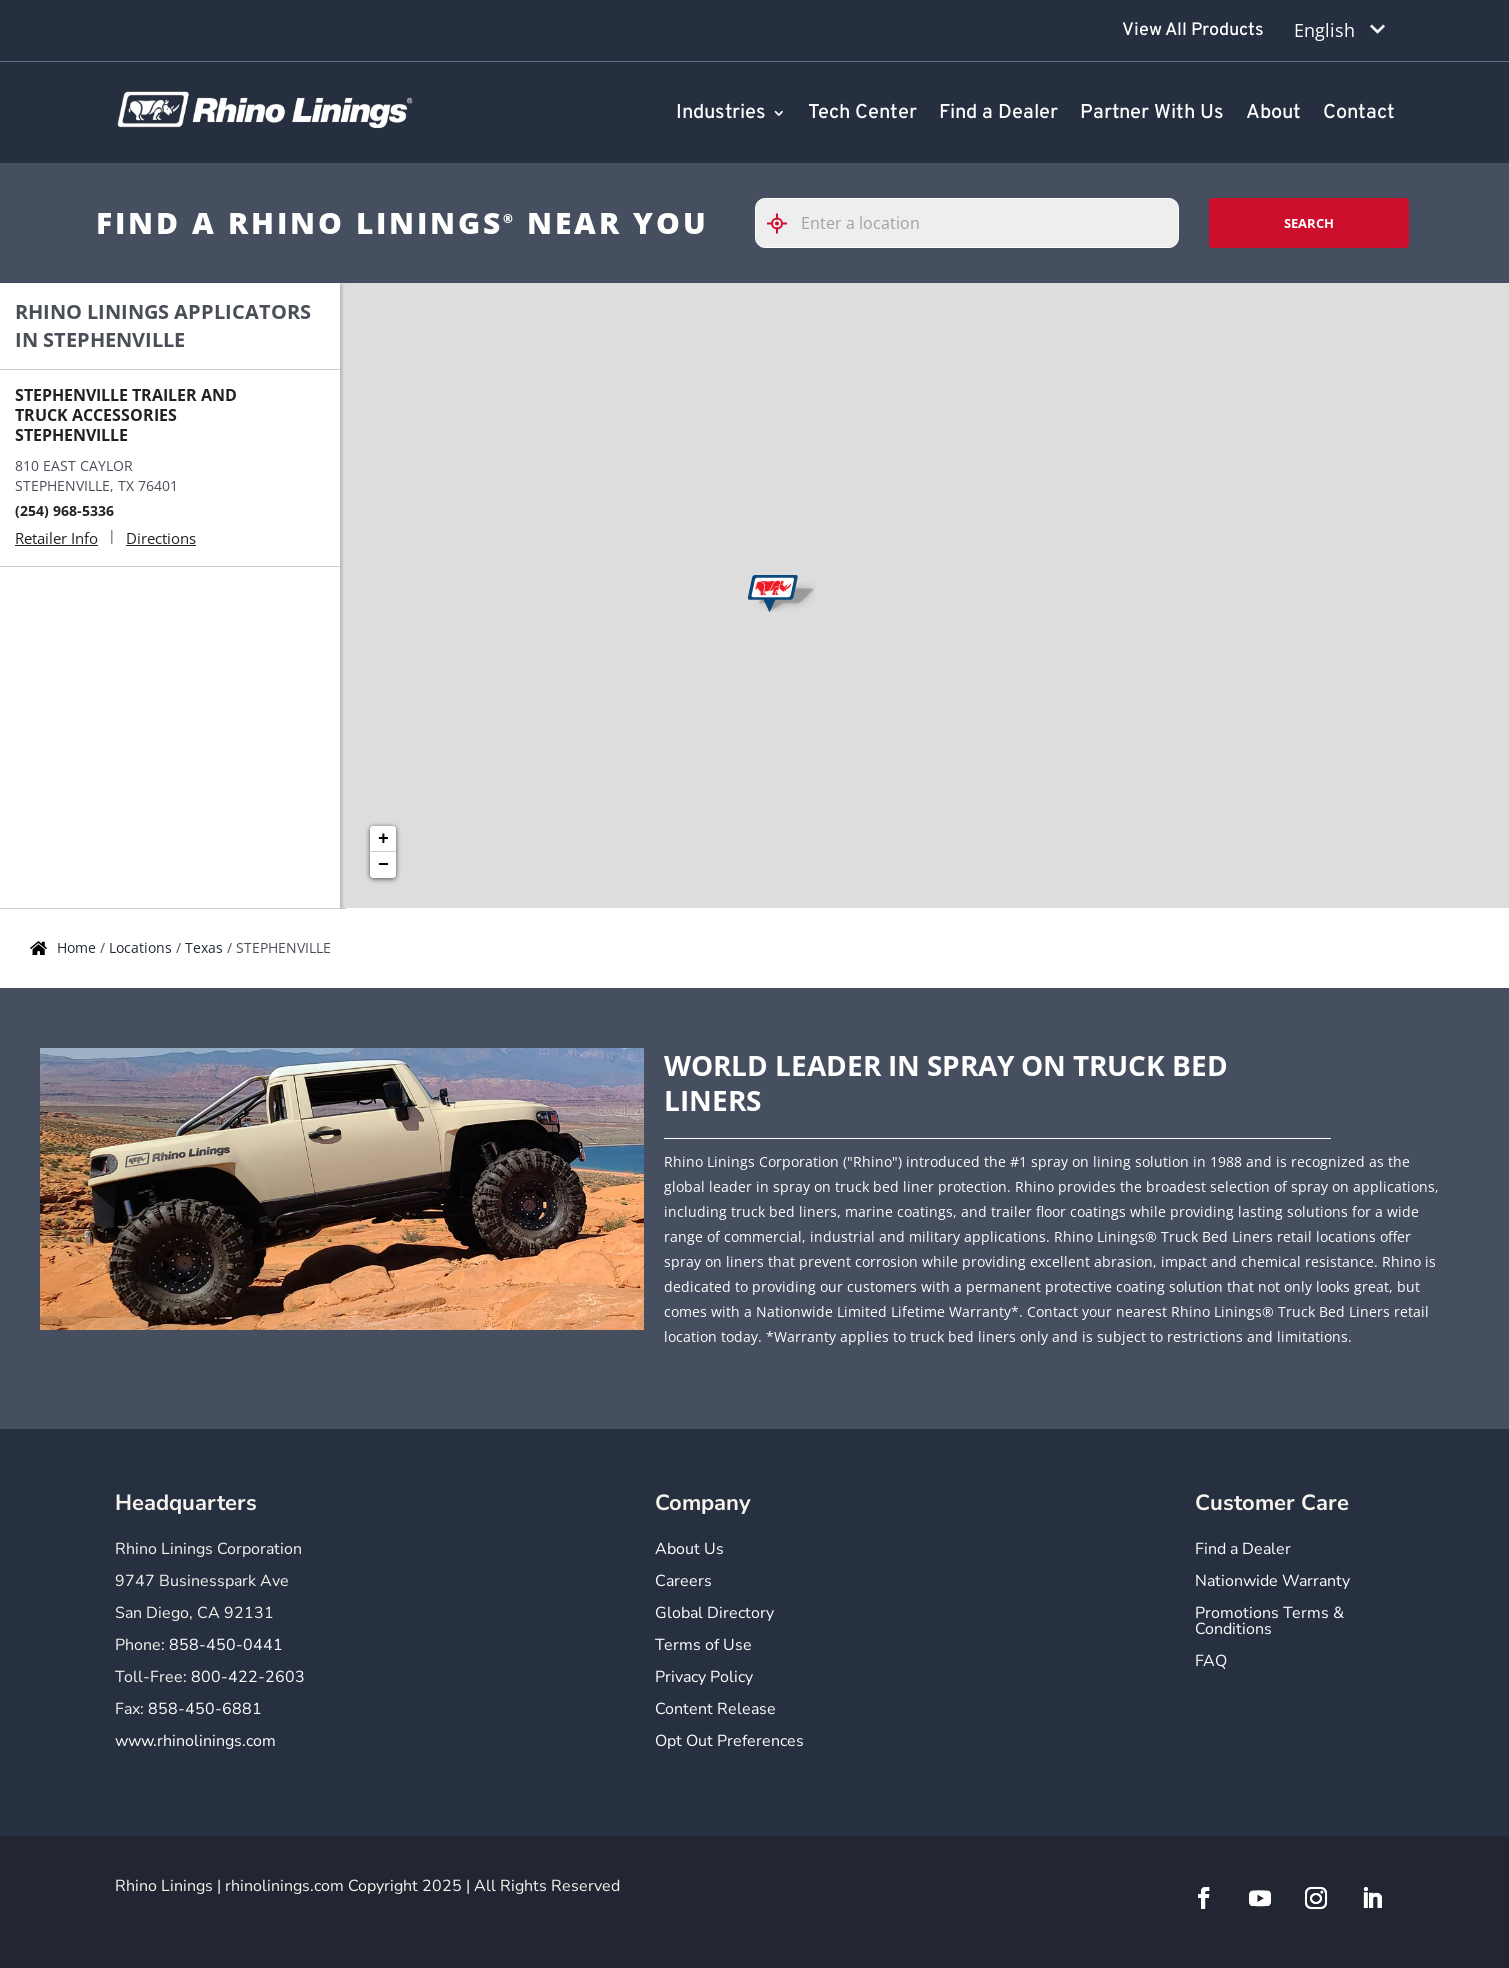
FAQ (1211, 1662)
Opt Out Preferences (729, 1742)
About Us (689, 1550)
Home (78, 947)
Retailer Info (56, 538)
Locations (142, 947)
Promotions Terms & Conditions (1269, 1622)
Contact (1359, 114)
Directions (161, 538)
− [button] (383, 865)
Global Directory (714, 1614)
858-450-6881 (205, 1709)
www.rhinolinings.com (195, 1741)
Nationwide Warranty (1272, 1582)
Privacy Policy (704, 1678)
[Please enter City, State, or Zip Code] (967, 223)
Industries (721, 114)
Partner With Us (1152, 114)
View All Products (1193, 30)
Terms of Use (703, 1646)
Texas (206, 947)
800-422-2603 (248, 1677)
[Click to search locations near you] (785, 223)
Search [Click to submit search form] (1309, 223)
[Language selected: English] (1339, 30)
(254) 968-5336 (64, 510)
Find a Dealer (998, 114)
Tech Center (862, 114)
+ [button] (383, 839)
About (1273, 114)
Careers (683, 1582)
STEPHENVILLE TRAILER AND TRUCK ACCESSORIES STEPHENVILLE (126, 415)
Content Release (715, 1710)
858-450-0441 (226, 1645)
